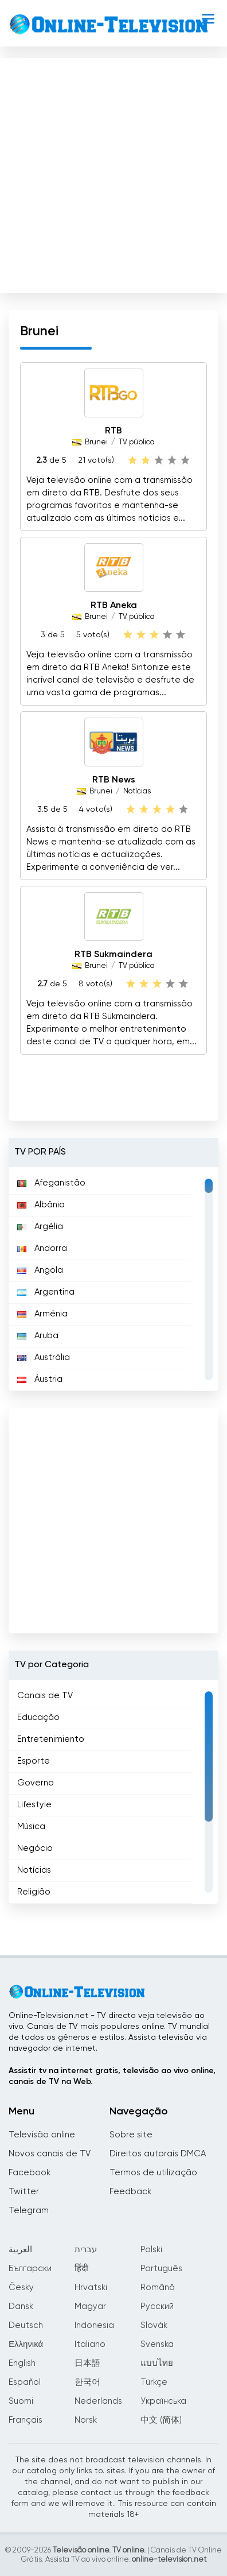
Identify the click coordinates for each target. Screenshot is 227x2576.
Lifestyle (34, 1804)
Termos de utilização (153, 2172)
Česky (21, 2287)
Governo (35, 1783)
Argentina (46, 1292)
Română (157, 2287)
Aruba (37, 1335)
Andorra (42, 1248)
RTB (113, 431)
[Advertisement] (112, 172)
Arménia (42, 1314)
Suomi (21, 2401)
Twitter (24, 2191)
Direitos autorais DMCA (157, 2153)
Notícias (137, 791)
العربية (20, 2249)
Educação (38, 1717)
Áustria (39, 1379)
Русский (157, 2306)
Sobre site (130, 2134)
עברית (86, 2249)
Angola (40, 1270)
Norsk (86, 2420)
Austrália (43, 1357)
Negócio (35, 1848)
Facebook (29, 2172)
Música (31, 1826)
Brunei (96, 442)
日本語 (87, 2363)
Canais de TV (45, 1695)
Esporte (33, 1761)
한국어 (87, 2382)
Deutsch (26, 2325)
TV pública (137, 442)
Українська (163, 2401)
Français (25, 2420)
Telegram (29, 2210)
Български (30, 2268)
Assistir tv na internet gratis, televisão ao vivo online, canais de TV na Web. (112, 2076)
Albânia (41, 1204)
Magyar (90, 2306)
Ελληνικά (26, 2344)
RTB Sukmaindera (113, 954)
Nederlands (98, 2401)
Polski (151, 2249)
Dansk (21, 2306)
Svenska (157, 2344)
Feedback (130, 2191)
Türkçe (153, 2382)
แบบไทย (156, 2363)
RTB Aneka (114, 605)
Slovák (153, 2325)
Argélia (40, 1226)
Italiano (90, 2344)
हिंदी (81, 2268)
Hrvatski (91, 2287)
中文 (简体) (161, 2420)
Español (25, 2382)
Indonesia (94, 2325)
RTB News (113, 780)
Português (161, 2268)
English (22, 2363)
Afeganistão (51, 1183)
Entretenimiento (50, 1739)
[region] (113, 1279)
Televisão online (42, 2134)
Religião (33, 1892)
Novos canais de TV (50, 2153)
